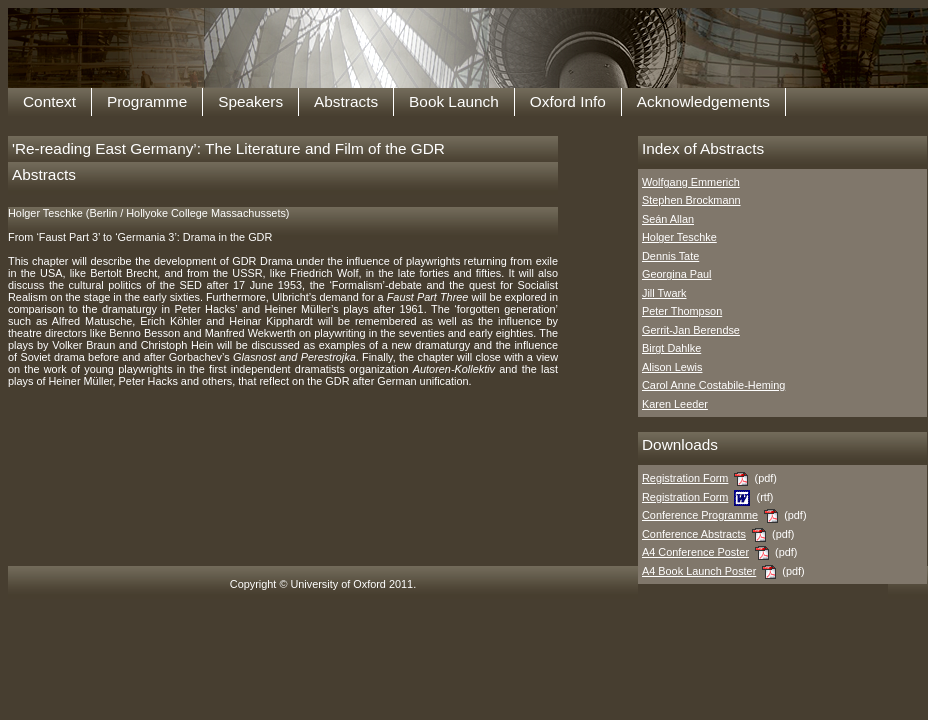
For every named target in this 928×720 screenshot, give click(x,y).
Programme (147, 101)
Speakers (250, 101)
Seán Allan (668, 219)
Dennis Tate (670, 256)
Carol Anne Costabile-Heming (713, 385)
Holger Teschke (679, 237)
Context (49, 101)
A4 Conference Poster (695, 552)
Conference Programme (700, 515)
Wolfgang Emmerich (691, 182)
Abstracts (346, 101)
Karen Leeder (675, 404)
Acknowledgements (703, 101)
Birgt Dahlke (671, 348)
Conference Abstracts (694, 534)
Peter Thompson (682, 311)
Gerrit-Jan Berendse (691, 330)
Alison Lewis (672, 367)
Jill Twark (664, 293)
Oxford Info (568, 101)
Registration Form (685, 478)
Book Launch (454, 101)
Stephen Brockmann (691, 200)
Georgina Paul (677, 274)
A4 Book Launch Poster (699, 571)
